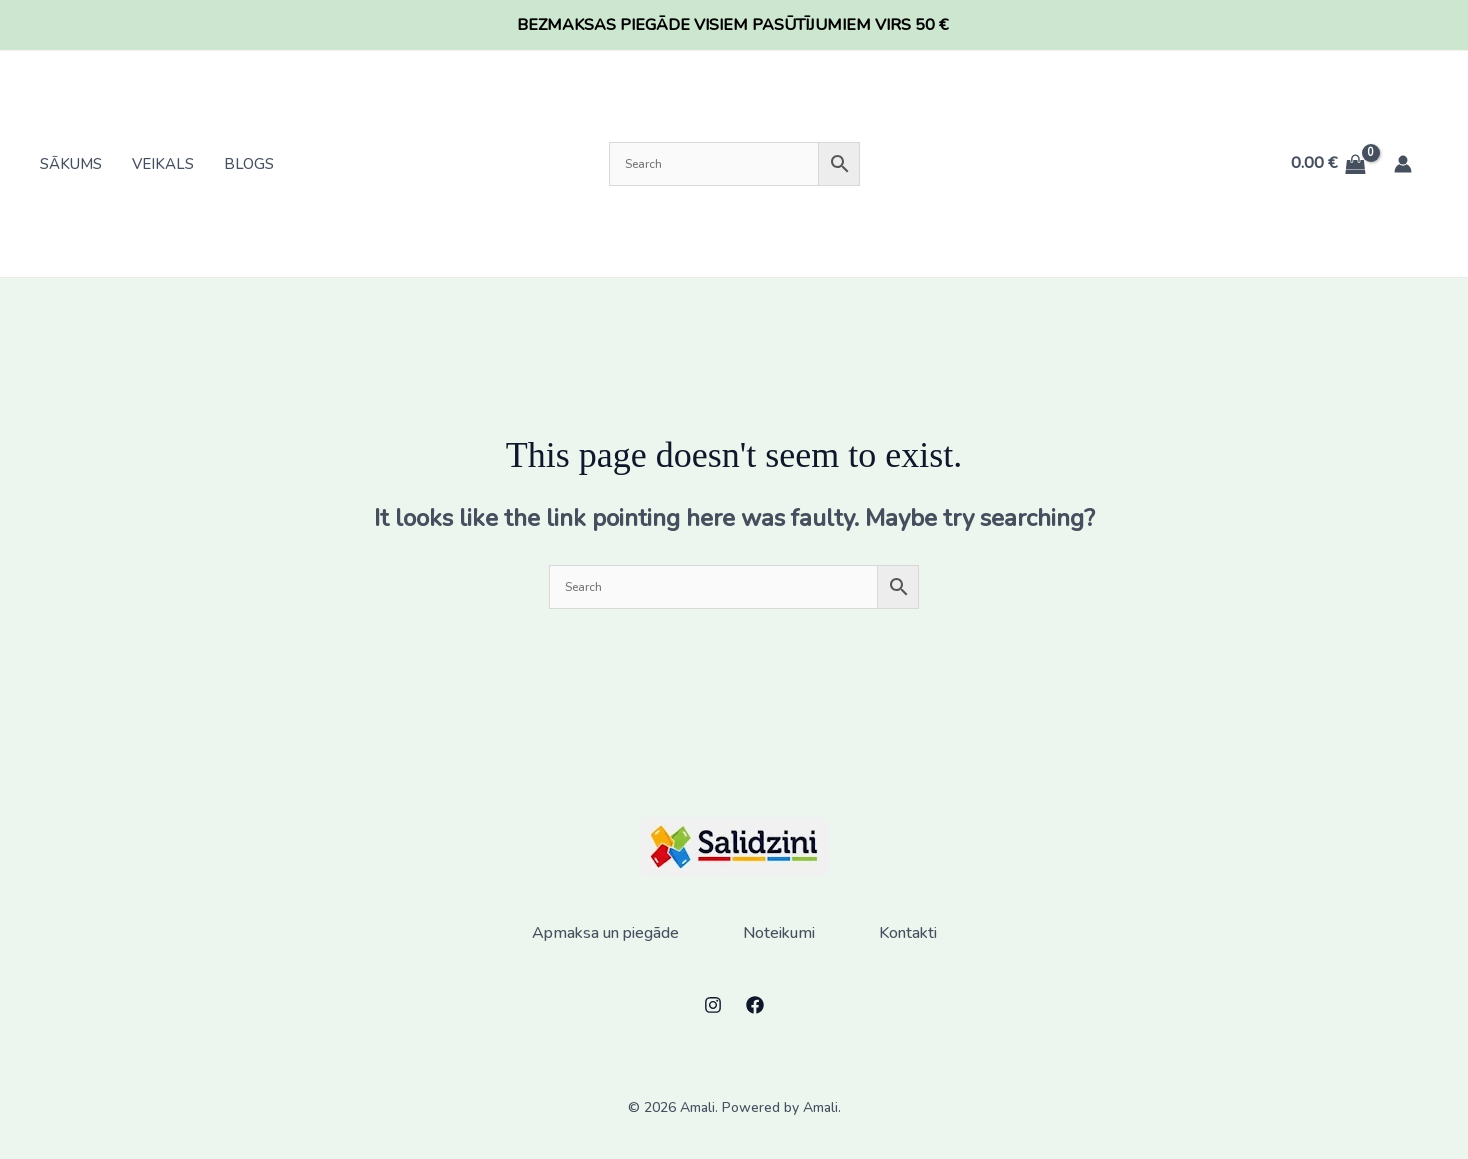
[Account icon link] (1403, 164)
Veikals (163, 164)
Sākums (71, 164)
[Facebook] (755, 1005)
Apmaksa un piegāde (605, 933)
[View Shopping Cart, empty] (1328, 164)
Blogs (249, 164)
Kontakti (908, 933)
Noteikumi (779, 933)
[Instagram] (713, 1005)
